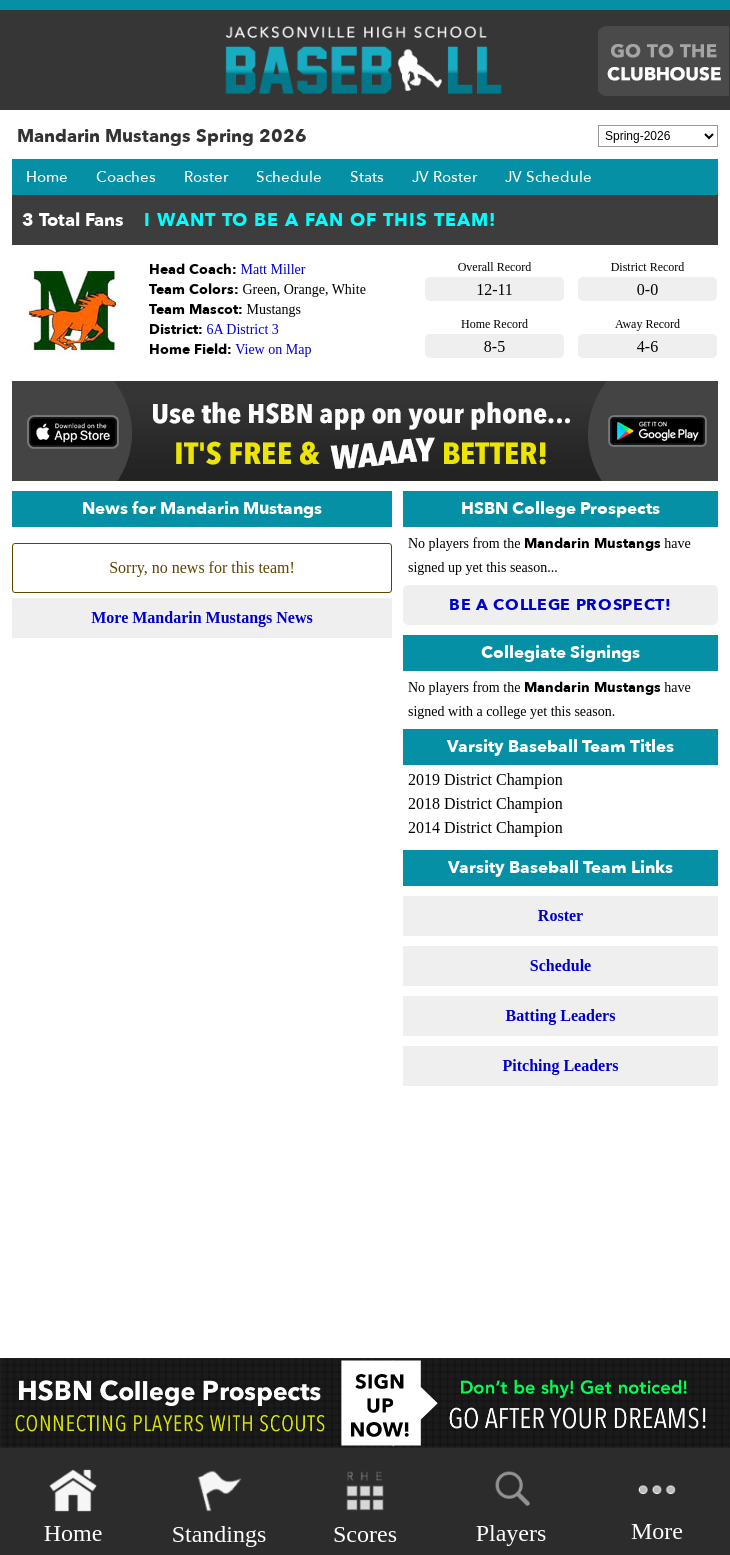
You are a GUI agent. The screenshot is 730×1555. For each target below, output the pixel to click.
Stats (367, 177)
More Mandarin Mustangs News (201, 617)
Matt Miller (273, 269)
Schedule (289, 177)
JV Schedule (548, 177)
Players (511, 1504)
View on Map (273, 349)
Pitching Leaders (561, 1065)
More (657, 1505)
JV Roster (444, 177)
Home (47, 177)
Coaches (126, 177)
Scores (365, 1507)
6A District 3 (243, 329)
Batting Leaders (561, 1015)
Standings (219, 1507)
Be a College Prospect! (560, 605)
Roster (206, 177)
